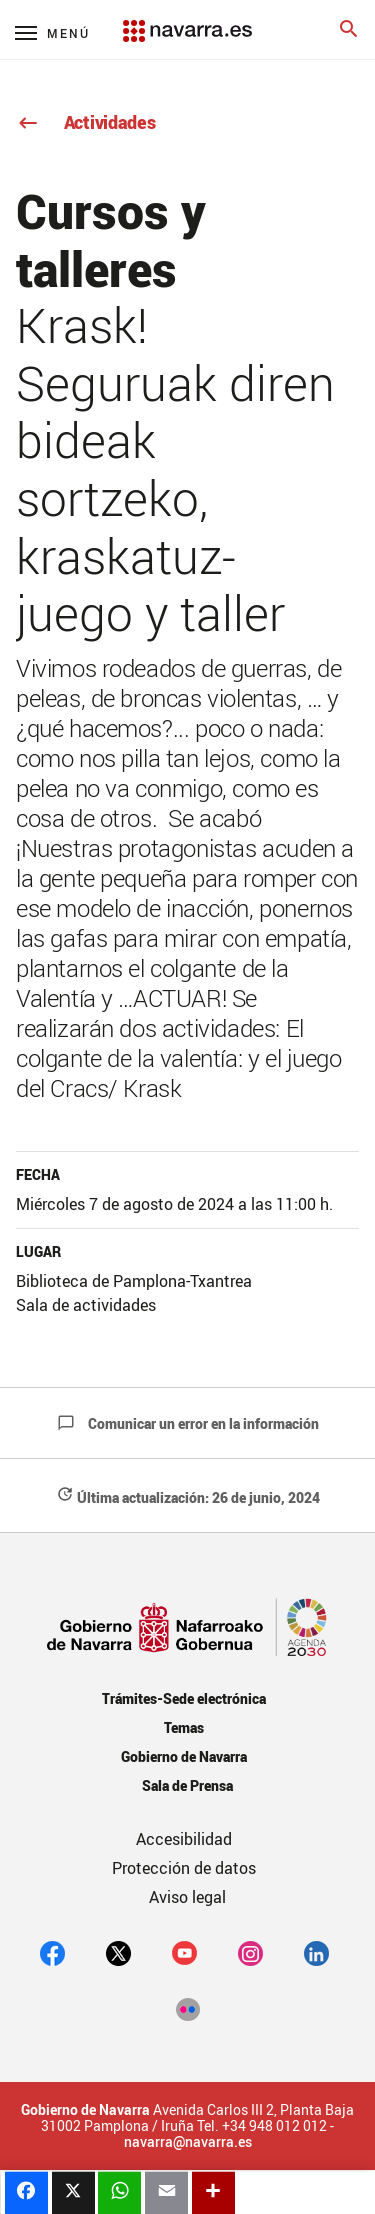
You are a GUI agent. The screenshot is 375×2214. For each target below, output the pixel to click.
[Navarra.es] (187, 21)
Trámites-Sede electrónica (183, 1698)
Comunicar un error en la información (188, 1423)
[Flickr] (187, 2009)
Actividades (85, 122)
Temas (184, 1727)
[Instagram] (250, 1952)
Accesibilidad (184, 1839)
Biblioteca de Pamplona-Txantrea (134, 1281)
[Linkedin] (316, 1952)
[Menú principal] (52, 32)
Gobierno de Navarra (183, 1756)
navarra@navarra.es (188, 2142)
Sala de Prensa (187, 1785)
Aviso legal (187, 1897)
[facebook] (52, 1952)
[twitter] (118, 1952)
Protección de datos (184, 1868)
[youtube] (184, 1952)
